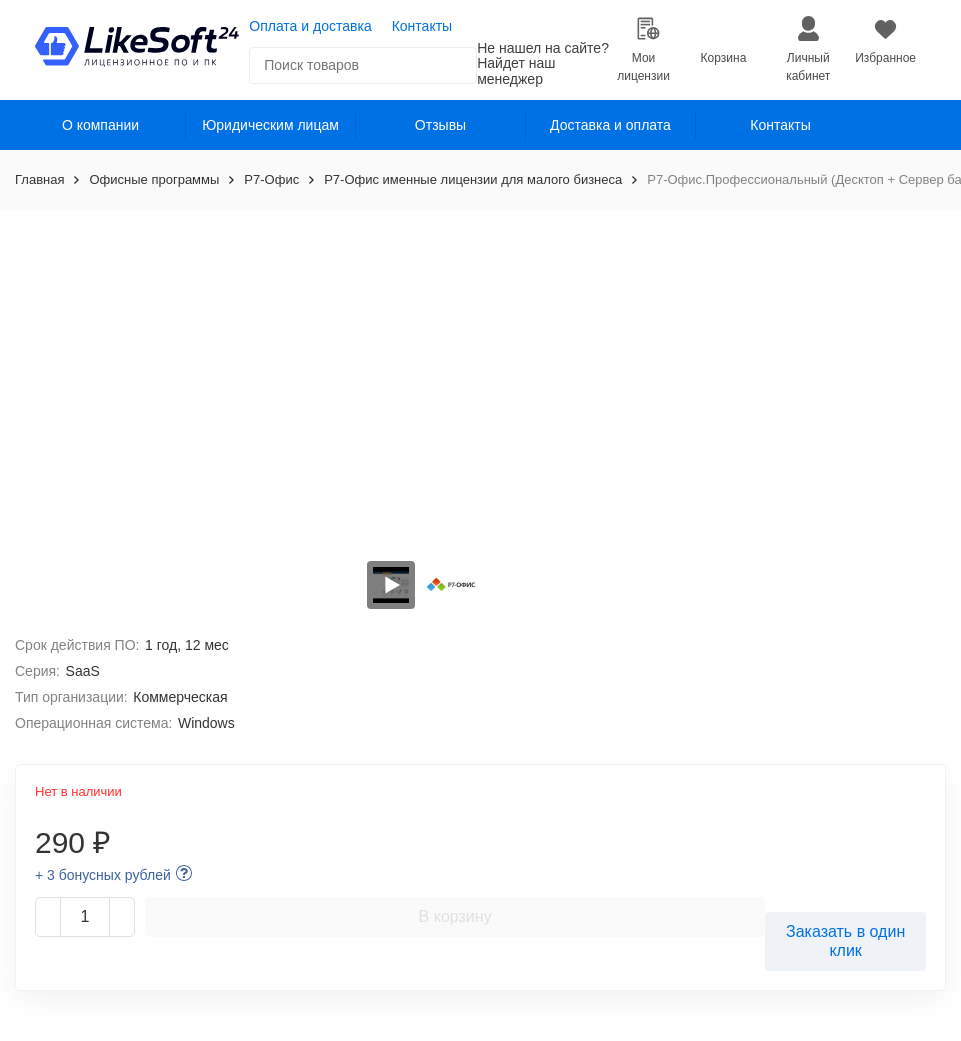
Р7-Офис (271, 179)
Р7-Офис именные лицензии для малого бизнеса (473, 179)
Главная (39, 179)
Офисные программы (154, 179)
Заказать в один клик (845, 941)
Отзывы (440, 125)
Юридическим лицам (270, 125)
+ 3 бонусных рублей (103, 875)
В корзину (455, 916)
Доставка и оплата (610, 125)
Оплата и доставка (310, 26)
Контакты (422, 26)
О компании (100, 125)
